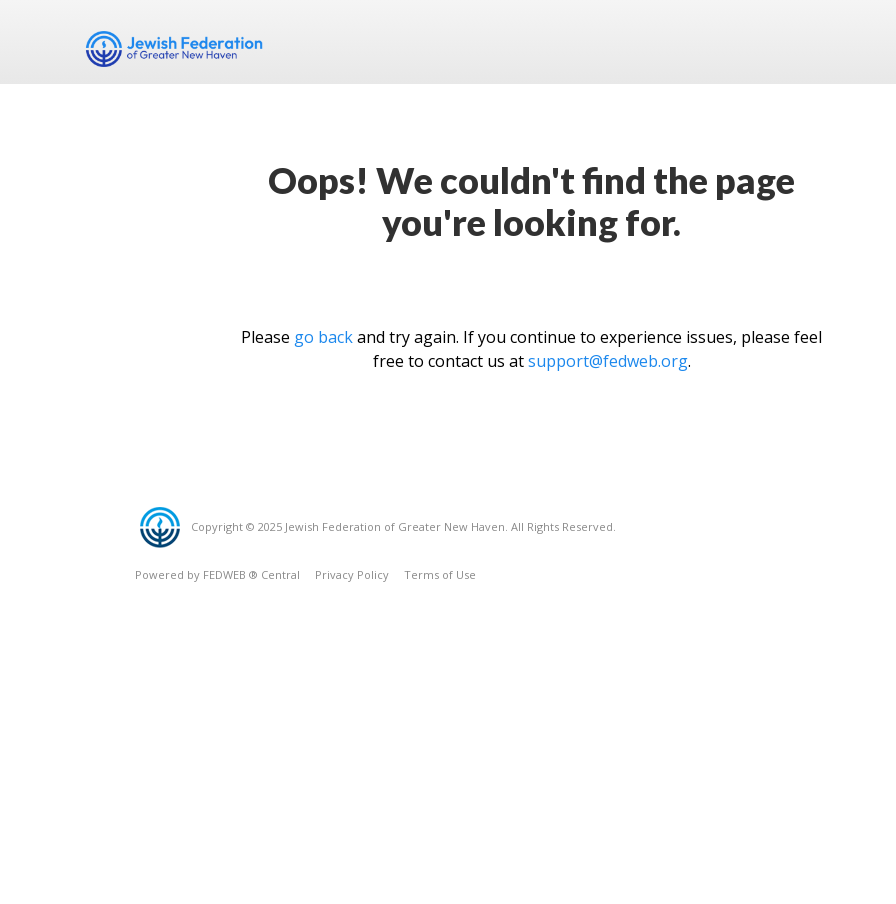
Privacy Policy (352, 574)
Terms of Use (440, 574)
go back (323, 337)
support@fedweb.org (608, 361)
